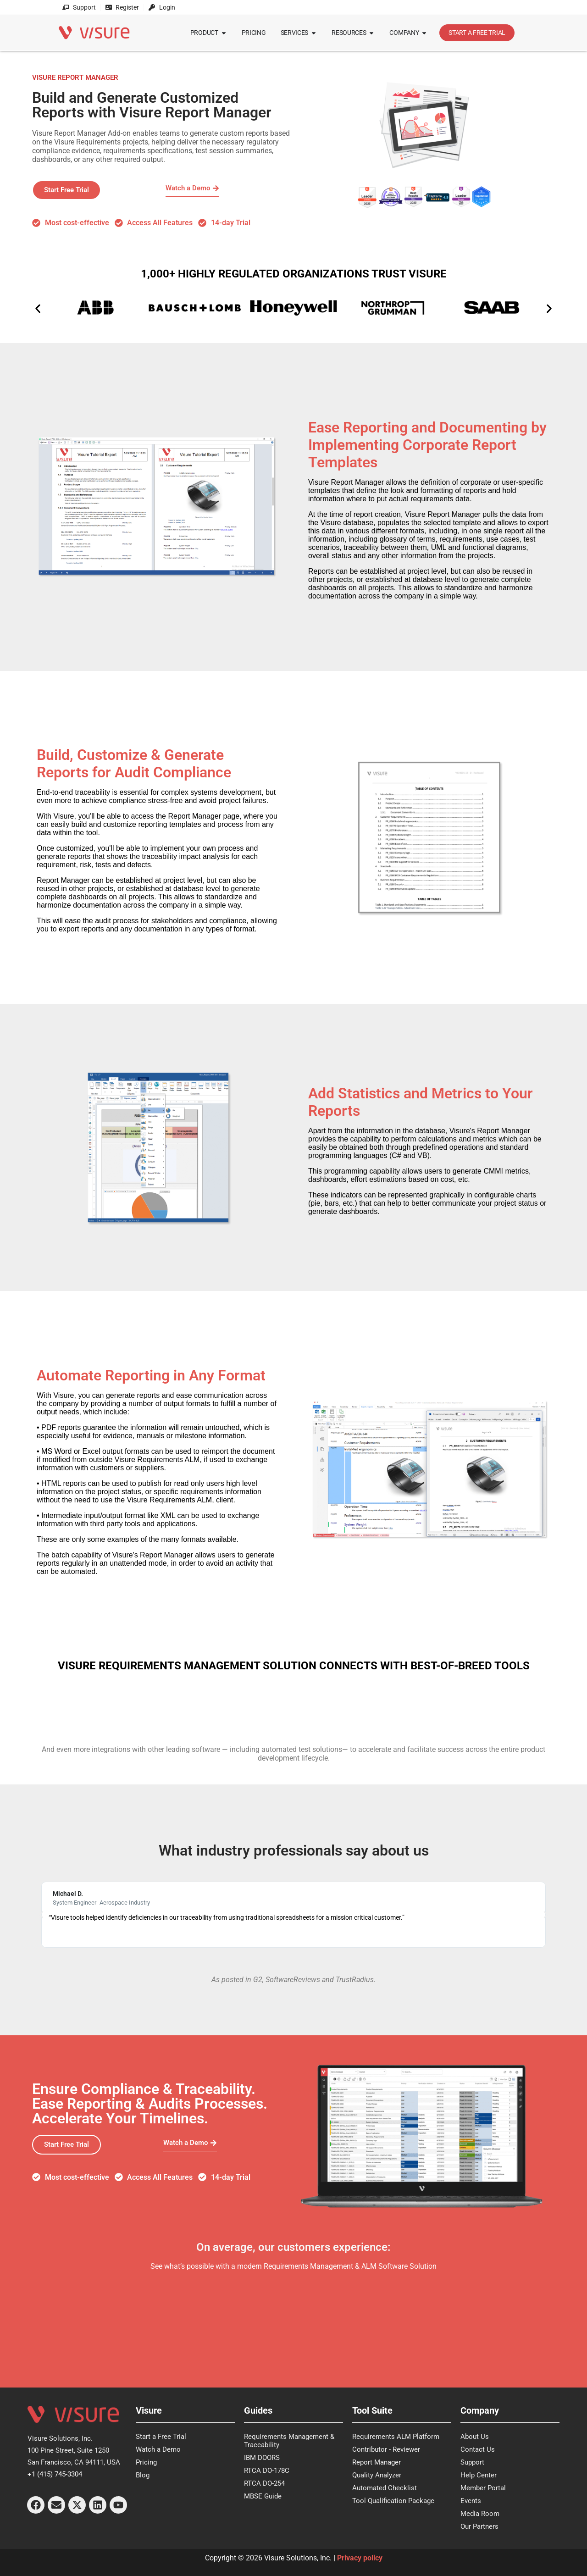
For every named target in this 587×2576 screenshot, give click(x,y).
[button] (38, 308)
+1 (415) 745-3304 (55, 2474)
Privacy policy (359, 2558)
